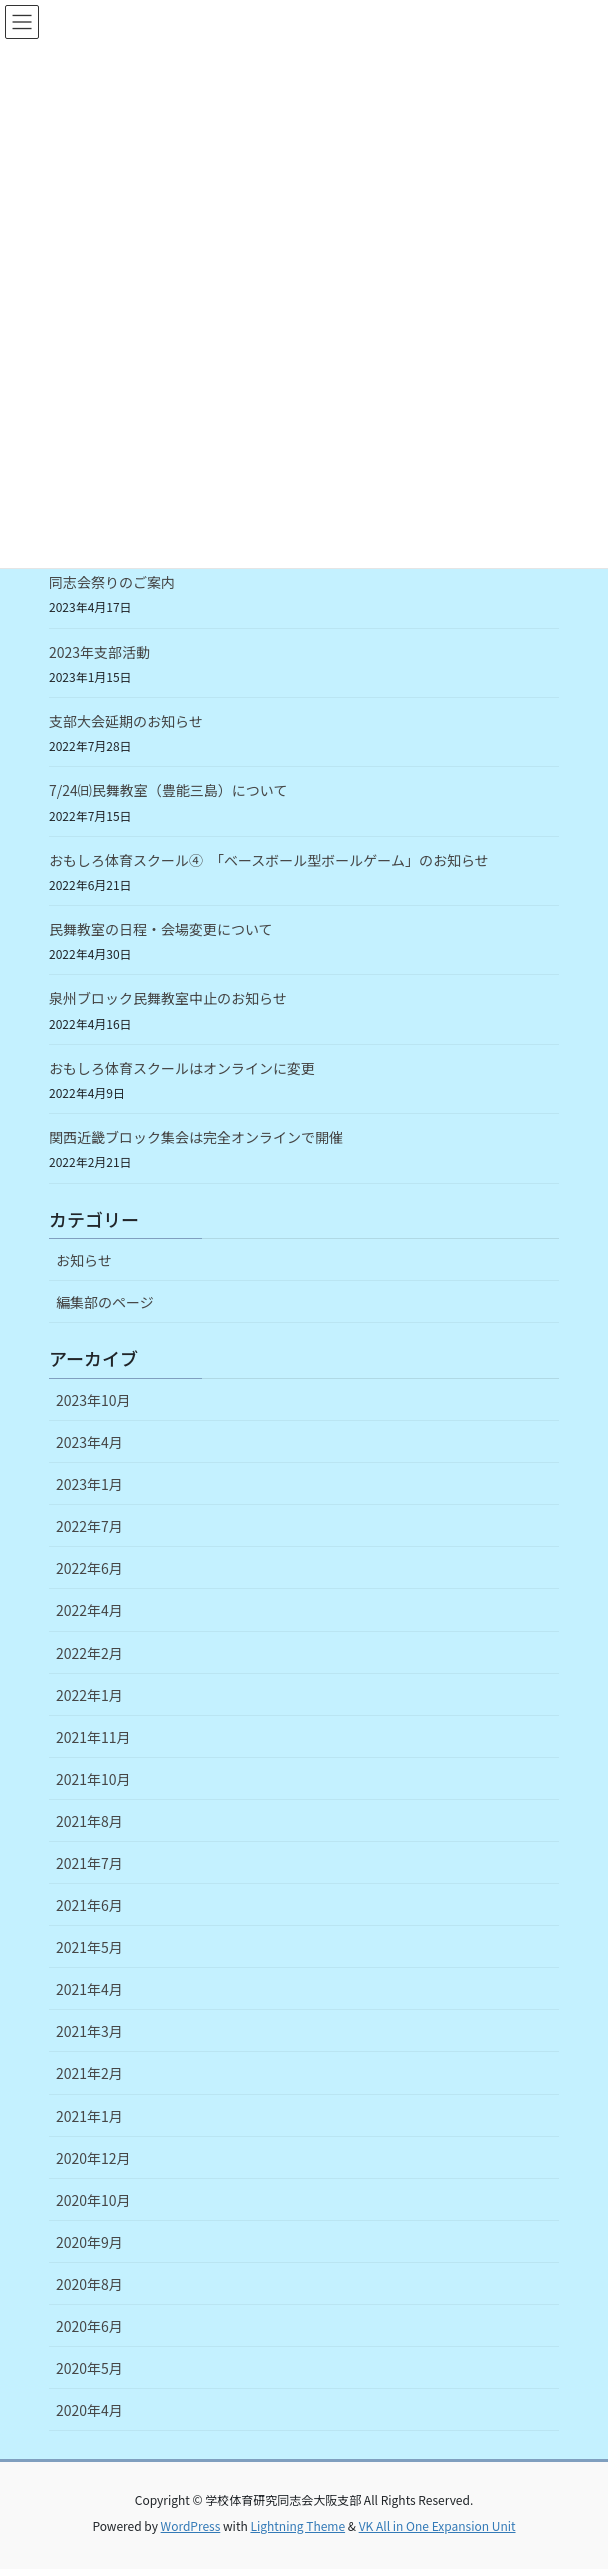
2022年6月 (89, 1568)
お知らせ (84, 1260)
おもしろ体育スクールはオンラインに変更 (182, 1068)
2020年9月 (89, 2242)
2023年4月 (89, 1442)
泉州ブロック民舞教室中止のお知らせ (168, 998)
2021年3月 (89, 2031)
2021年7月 (89, 1863)
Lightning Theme (297, 2525)
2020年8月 (89, 2284)
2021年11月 (93, 1737)
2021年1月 (89, 2116)
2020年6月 (89, 2326)
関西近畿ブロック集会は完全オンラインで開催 (196, 1137)
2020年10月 (93, 2200)
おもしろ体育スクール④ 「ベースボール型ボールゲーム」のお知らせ (269, 860)
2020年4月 (89, 2410)
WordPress (191, 2525)
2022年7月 (89, 1526)
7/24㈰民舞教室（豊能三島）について (168, 790)
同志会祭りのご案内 (112, 582)
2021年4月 (89, 1989)
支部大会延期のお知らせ (126, 721)
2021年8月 (89, 1821)
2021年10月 (93, 1779)
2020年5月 (89, 2368)
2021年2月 (89, 2073)
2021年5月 (89, 1947)
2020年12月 (93, 2158)
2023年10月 (93, 1400)
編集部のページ (105, 1302)
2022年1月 (89, 1695)
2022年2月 (89, 1653)
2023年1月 (89, 1484)
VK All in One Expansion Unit (437, 2525)
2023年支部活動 (99, 652)
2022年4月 (89, 1610)
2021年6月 (89, 1905)
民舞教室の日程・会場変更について (161, 929)
